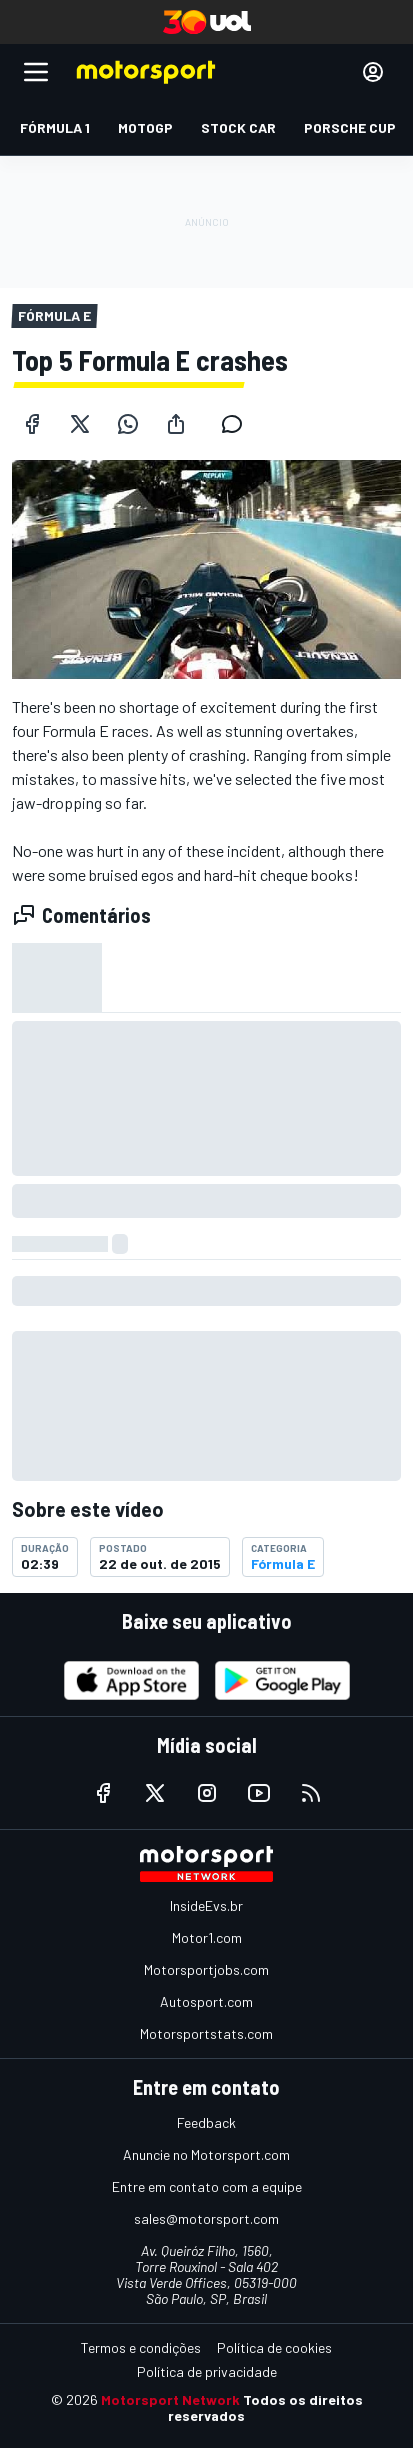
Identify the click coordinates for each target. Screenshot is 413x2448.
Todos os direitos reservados (265, 2407)
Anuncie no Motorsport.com (206, 2154)
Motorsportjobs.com (206, 1969)
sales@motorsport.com (206, 2218)
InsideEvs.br (206, 1905)
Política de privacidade (207, 2371)
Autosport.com (206, 2001)
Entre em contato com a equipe (207, 2186)
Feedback (206, 2122)
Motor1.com (207, 1937)
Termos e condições (141, 2347)
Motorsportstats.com (206, 2033)
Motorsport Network (170, 2399)
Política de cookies (274, 2347)
